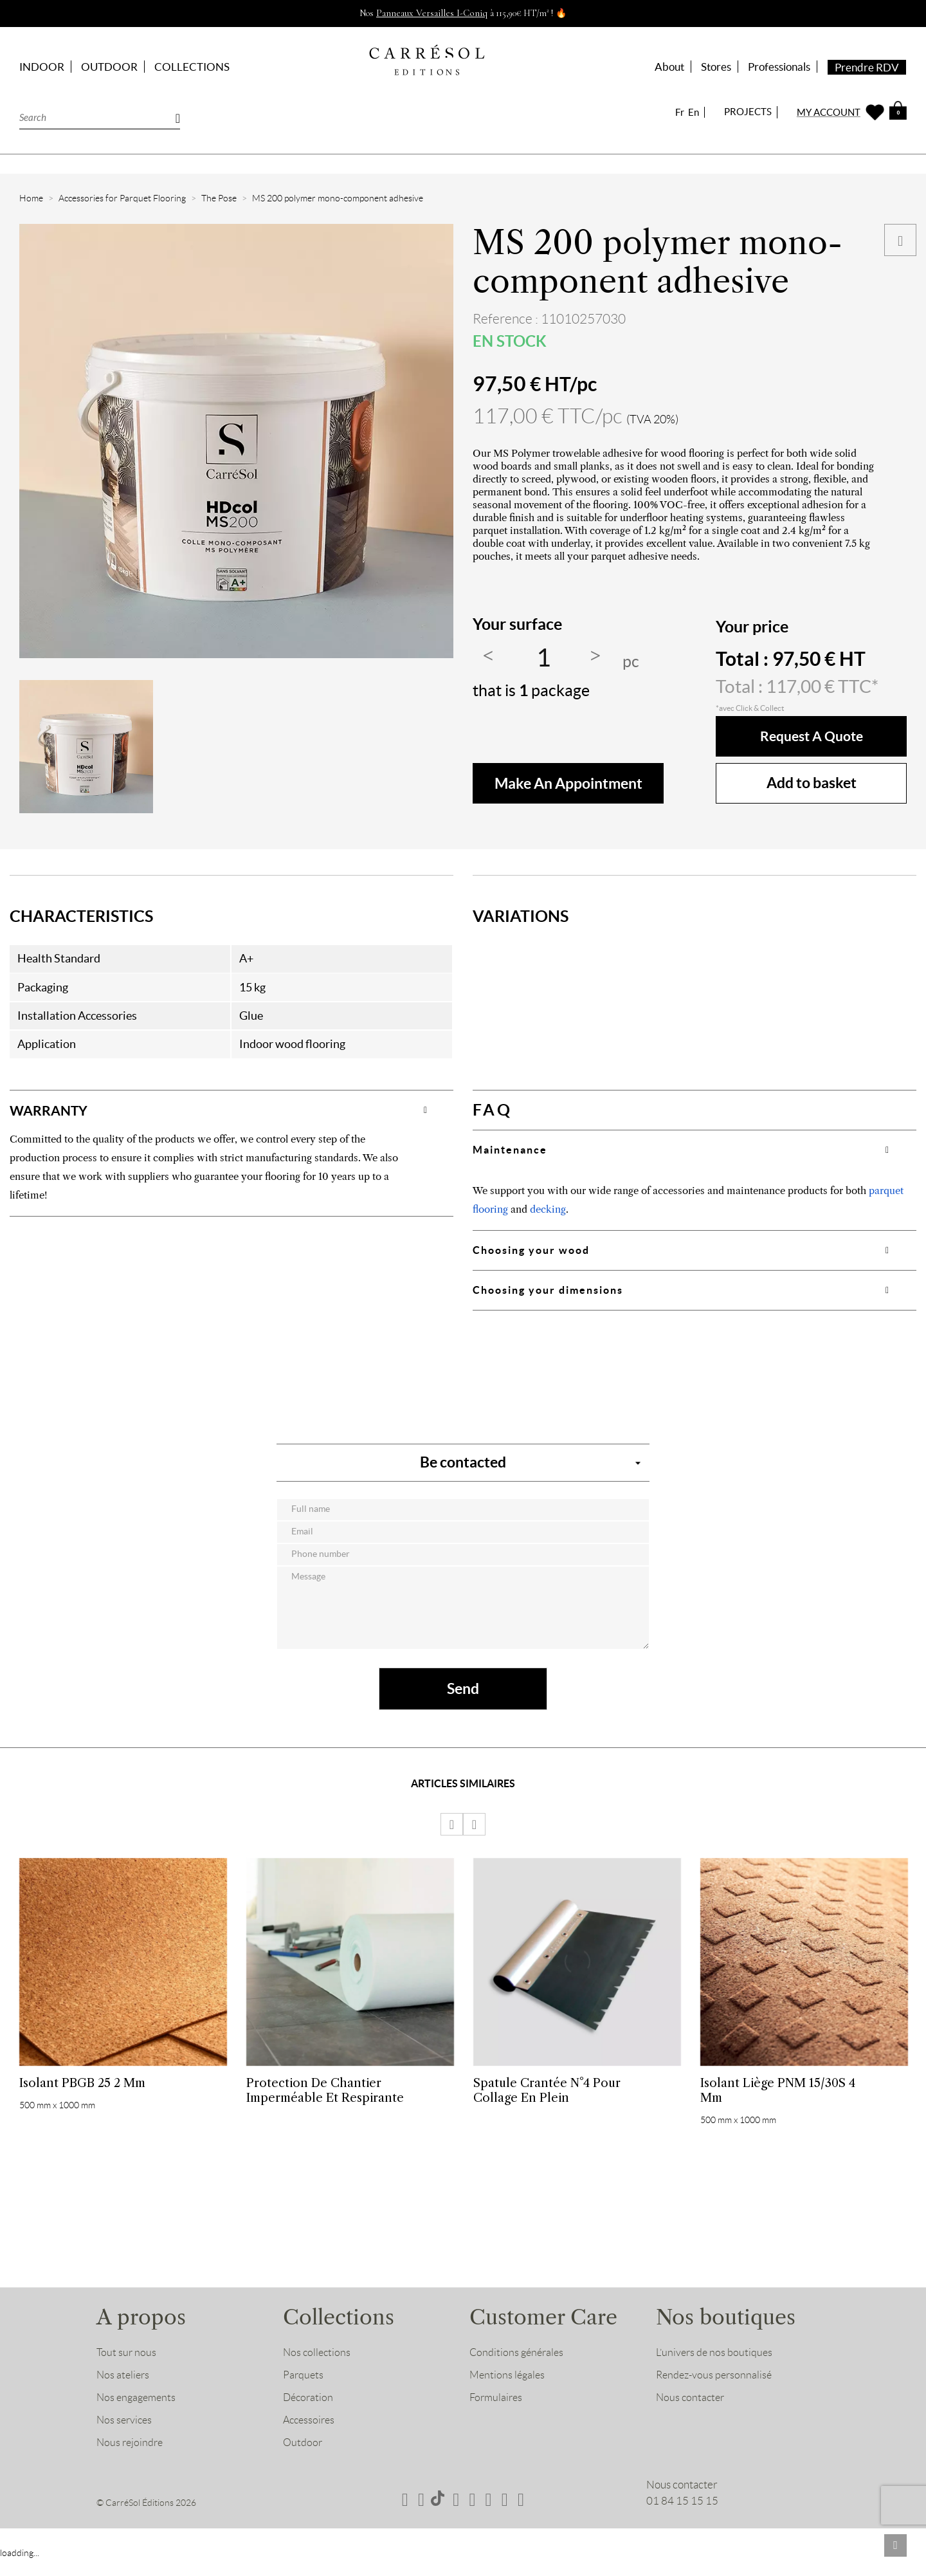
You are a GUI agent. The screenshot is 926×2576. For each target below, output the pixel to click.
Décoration (309, 2414)
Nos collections (318, 2369)
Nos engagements (138, 2414)
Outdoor (303, 2459)
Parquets (304, 2392)
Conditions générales (518, 2369)
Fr (679, 112)
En (693, 112)
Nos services (125, 2437)
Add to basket (812, 782)
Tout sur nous (127, 2369)
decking (548, 1209)
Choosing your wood (531, 1250)
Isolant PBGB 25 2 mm (82, 2093)
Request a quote (811, 736)
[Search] (99, 117)
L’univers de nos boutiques (716, 2369)
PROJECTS (748, 111)
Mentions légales (508, 2392)
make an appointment (568, 783)
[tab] (231, 1110)
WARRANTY (56, 1110)
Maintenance (510, 1149)
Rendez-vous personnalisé (716, 2392)
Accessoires (310, 2437)
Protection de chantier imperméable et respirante (325, 2101)
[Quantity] (543, 658)
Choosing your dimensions (548, 1290)
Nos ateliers (124, 2392)
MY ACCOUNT (828, 112)
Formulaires (497, 2414)
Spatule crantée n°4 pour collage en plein (547, 2101)
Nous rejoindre (131, 2459)
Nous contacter (691, 2414)
